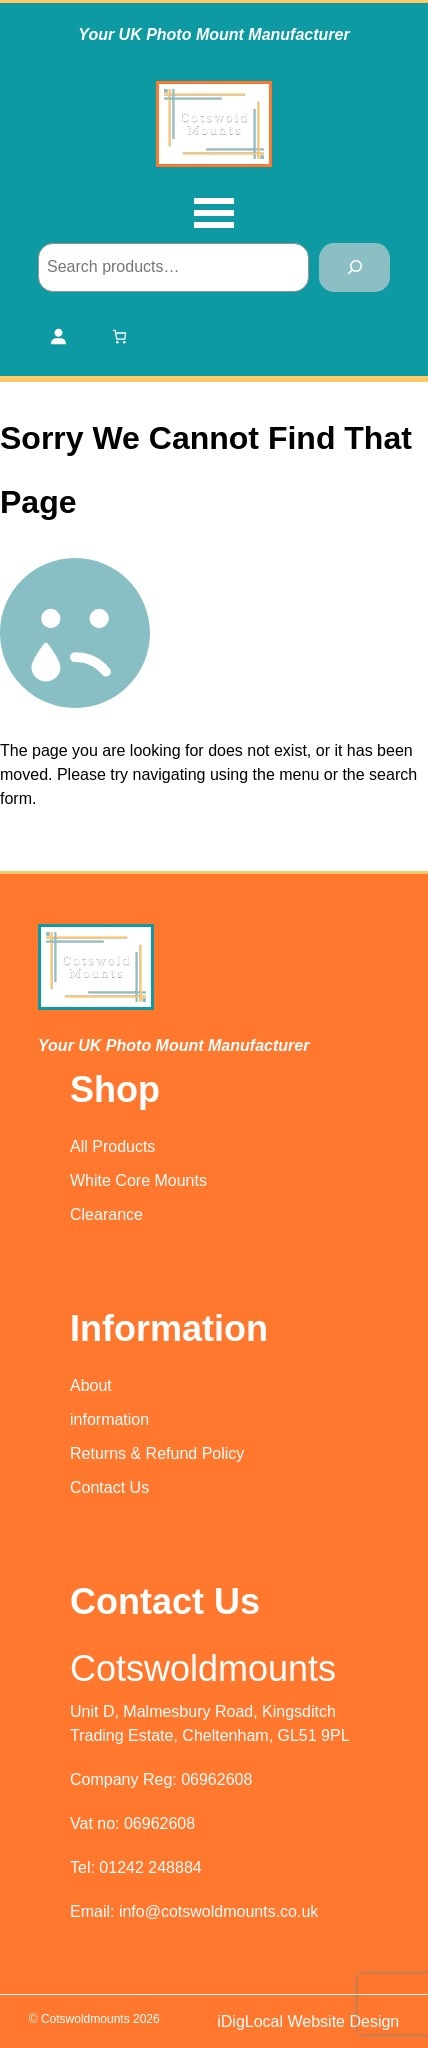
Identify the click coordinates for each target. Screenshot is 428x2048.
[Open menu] (214, 215)
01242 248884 (150, 1867)
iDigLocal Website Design (308, 2021)
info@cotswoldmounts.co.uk (218, 1911)
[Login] (58, 336)
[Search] (354, 267)
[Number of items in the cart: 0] (119, 336)
